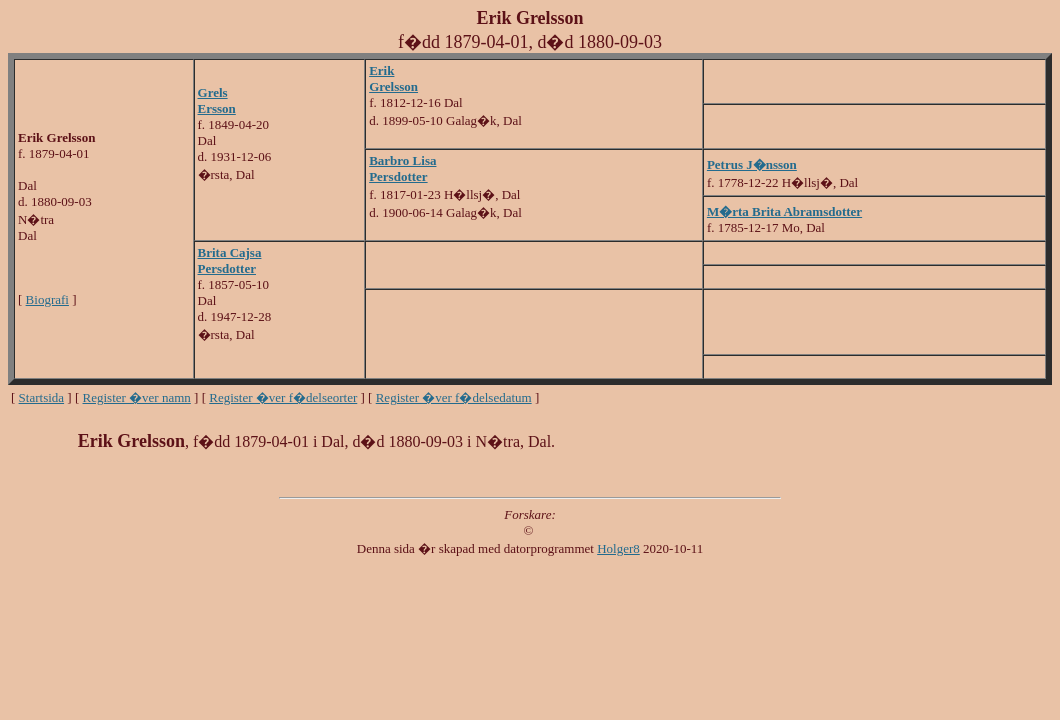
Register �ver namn (137, 397)
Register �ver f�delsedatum (454, 397)
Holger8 (618, 548)
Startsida (42, 397)
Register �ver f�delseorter (283, 397)
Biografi (47, 299)
